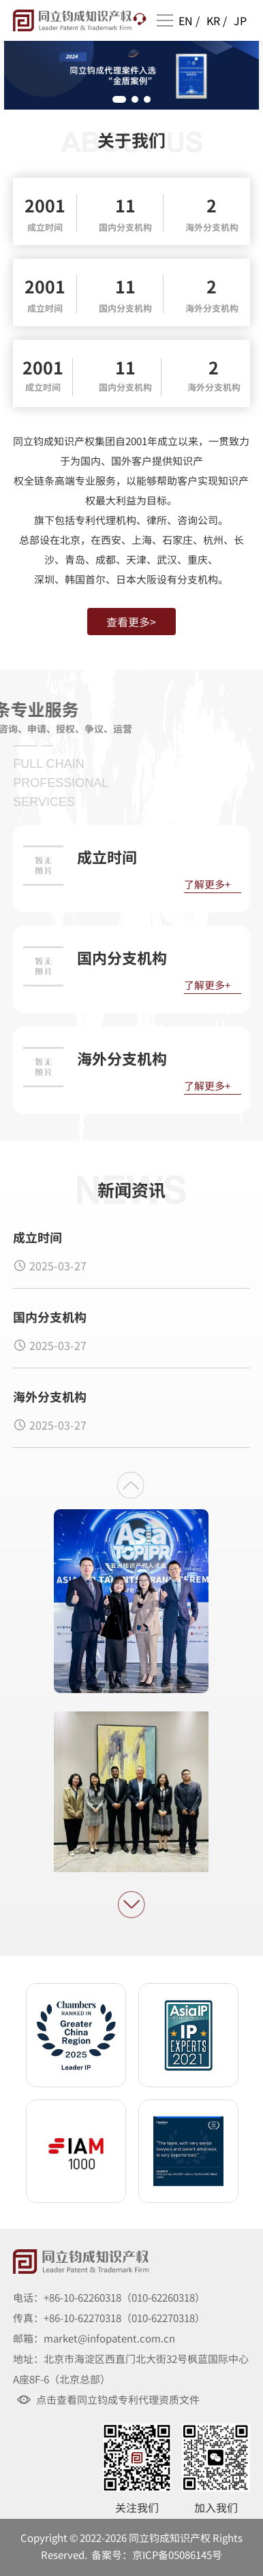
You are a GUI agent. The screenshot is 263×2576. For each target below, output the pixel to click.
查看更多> (131, 621)
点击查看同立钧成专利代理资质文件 (118, 2399)
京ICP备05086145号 (177, 2554)
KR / (216, 20)
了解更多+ (207, 884)
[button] (119, 99)
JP (240, 20)
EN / (189, 20)
